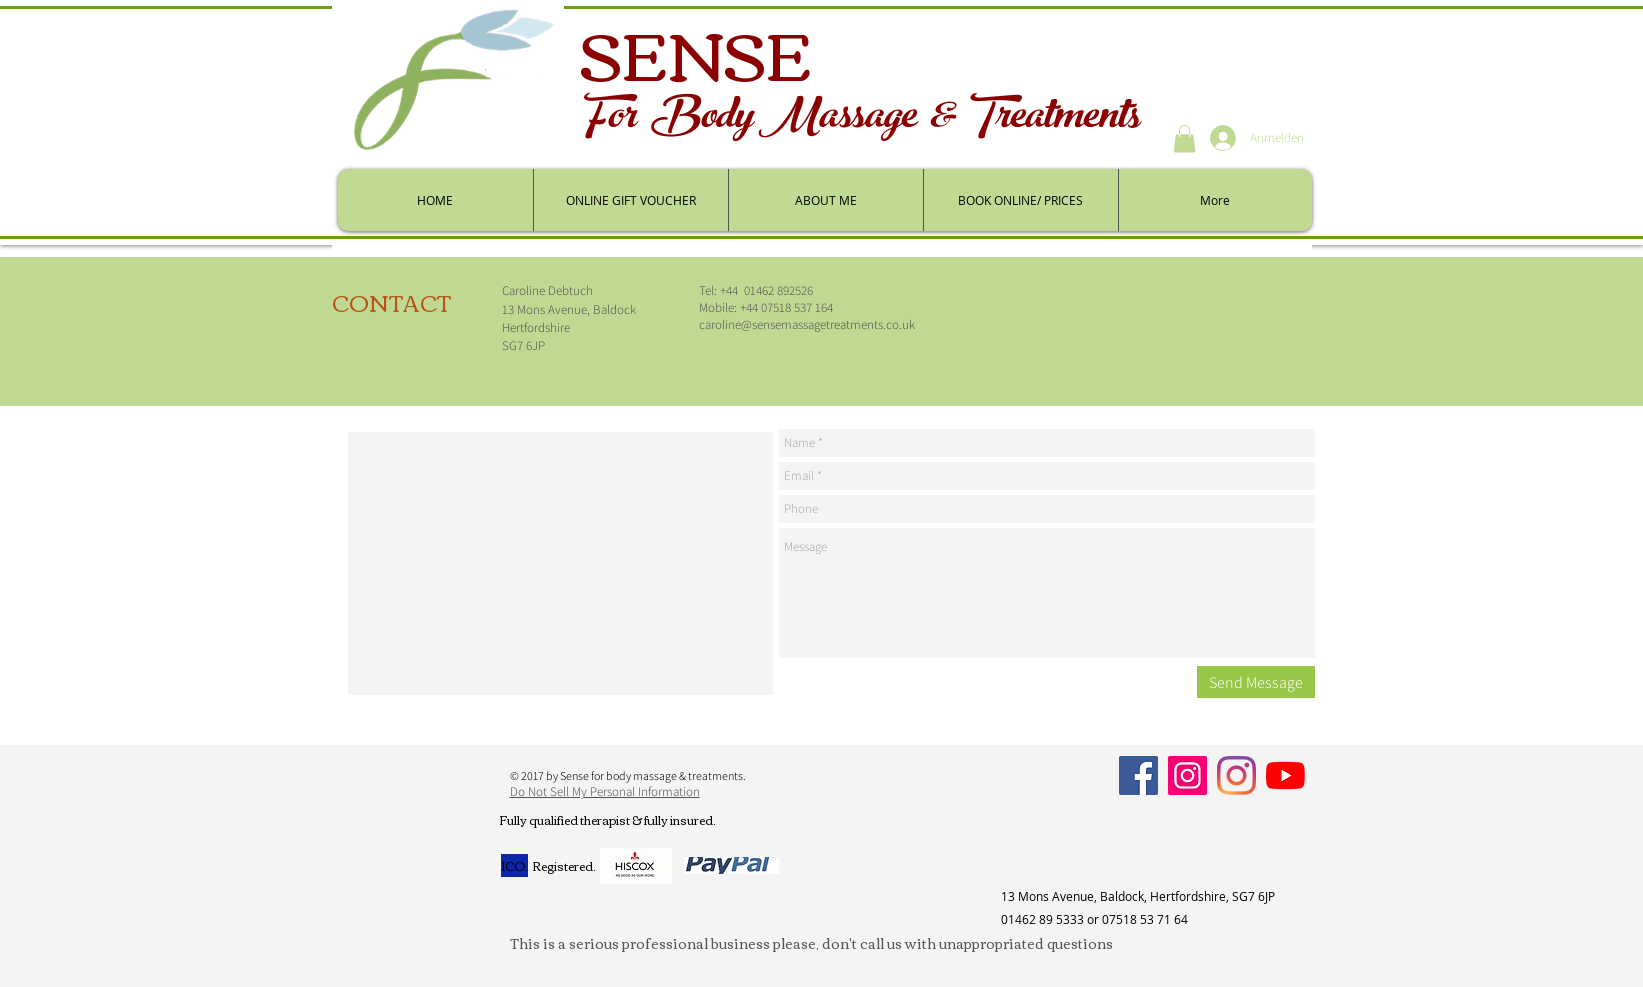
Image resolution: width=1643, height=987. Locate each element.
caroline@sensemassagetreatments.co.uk (807, 324)
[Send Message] (1256, 682)
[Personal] (1236, 775)
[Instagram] (1187, 775)
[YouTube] (1285, 775)
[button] (1184, 138)
